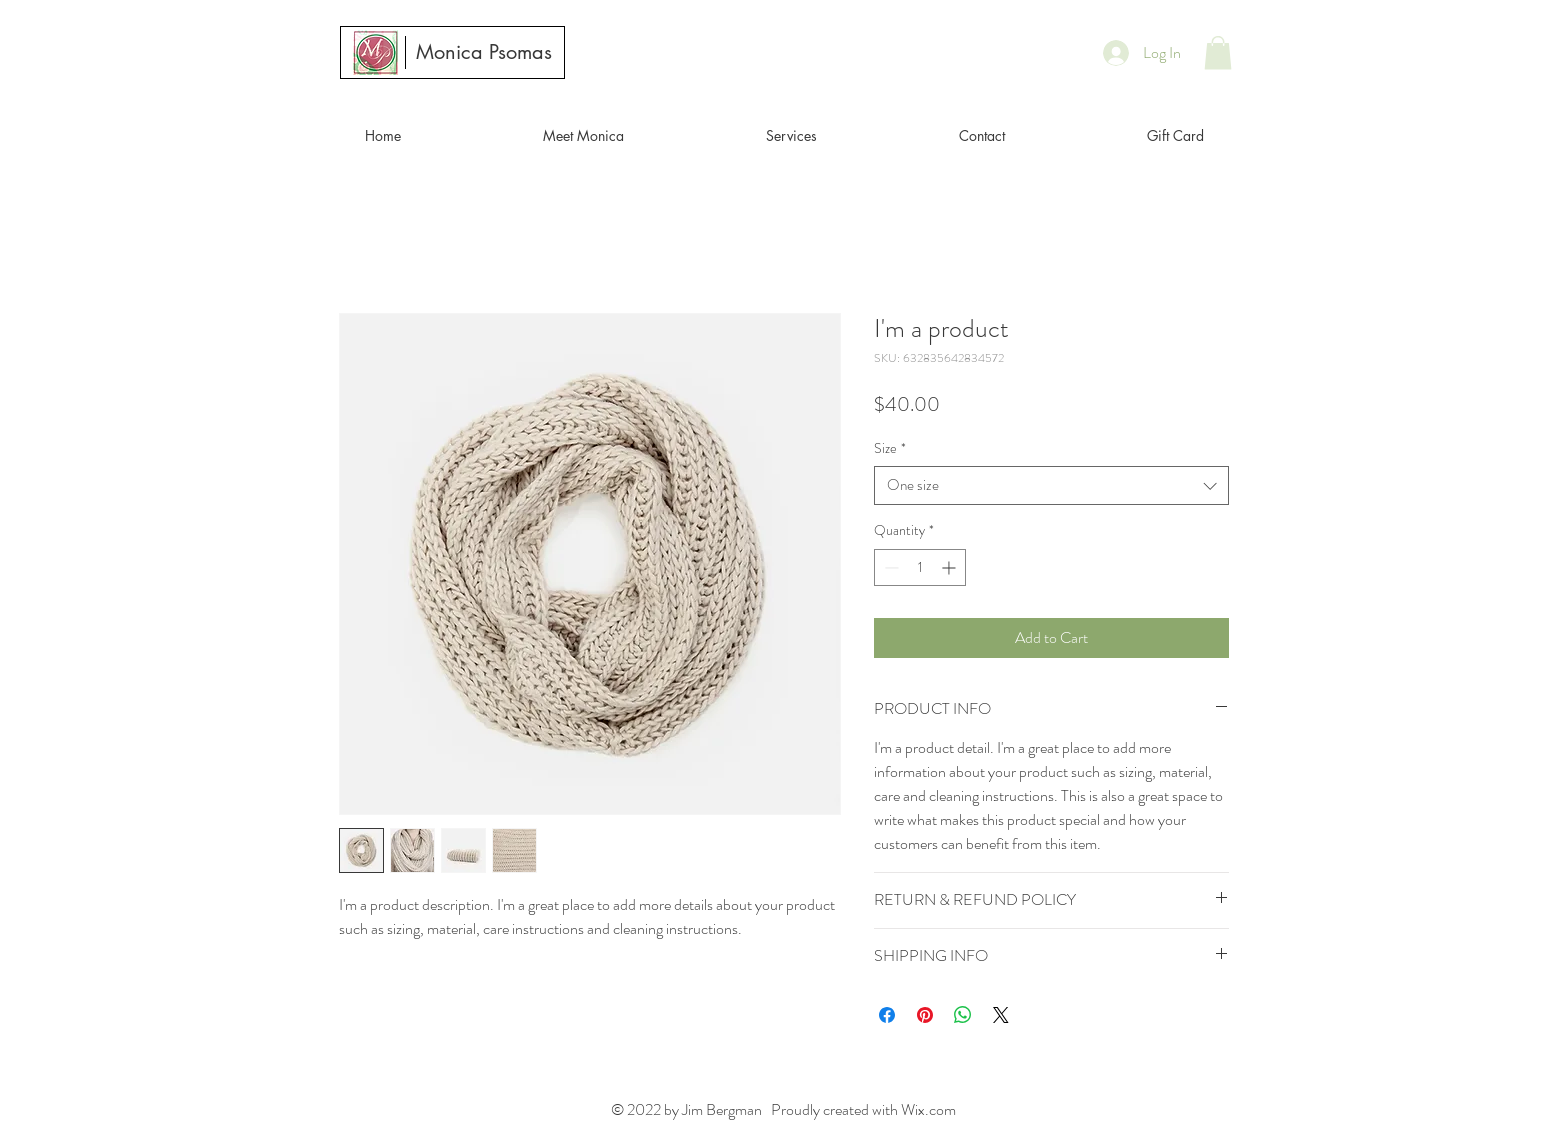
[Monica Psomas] (483, 52)
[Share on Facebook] (887, 1015)
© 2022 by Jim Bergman (689, 1109)
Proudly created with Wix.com (862, 1109)
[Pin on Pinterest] (925, 1015)
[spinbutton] (920, 567)
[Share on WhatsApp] (963, 1015)
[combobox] (1051, 485)
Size (890, 448)
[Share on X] (1001, 1015)
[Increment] (950, 567)
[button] (1218, 52)
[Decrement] (889, 567)
